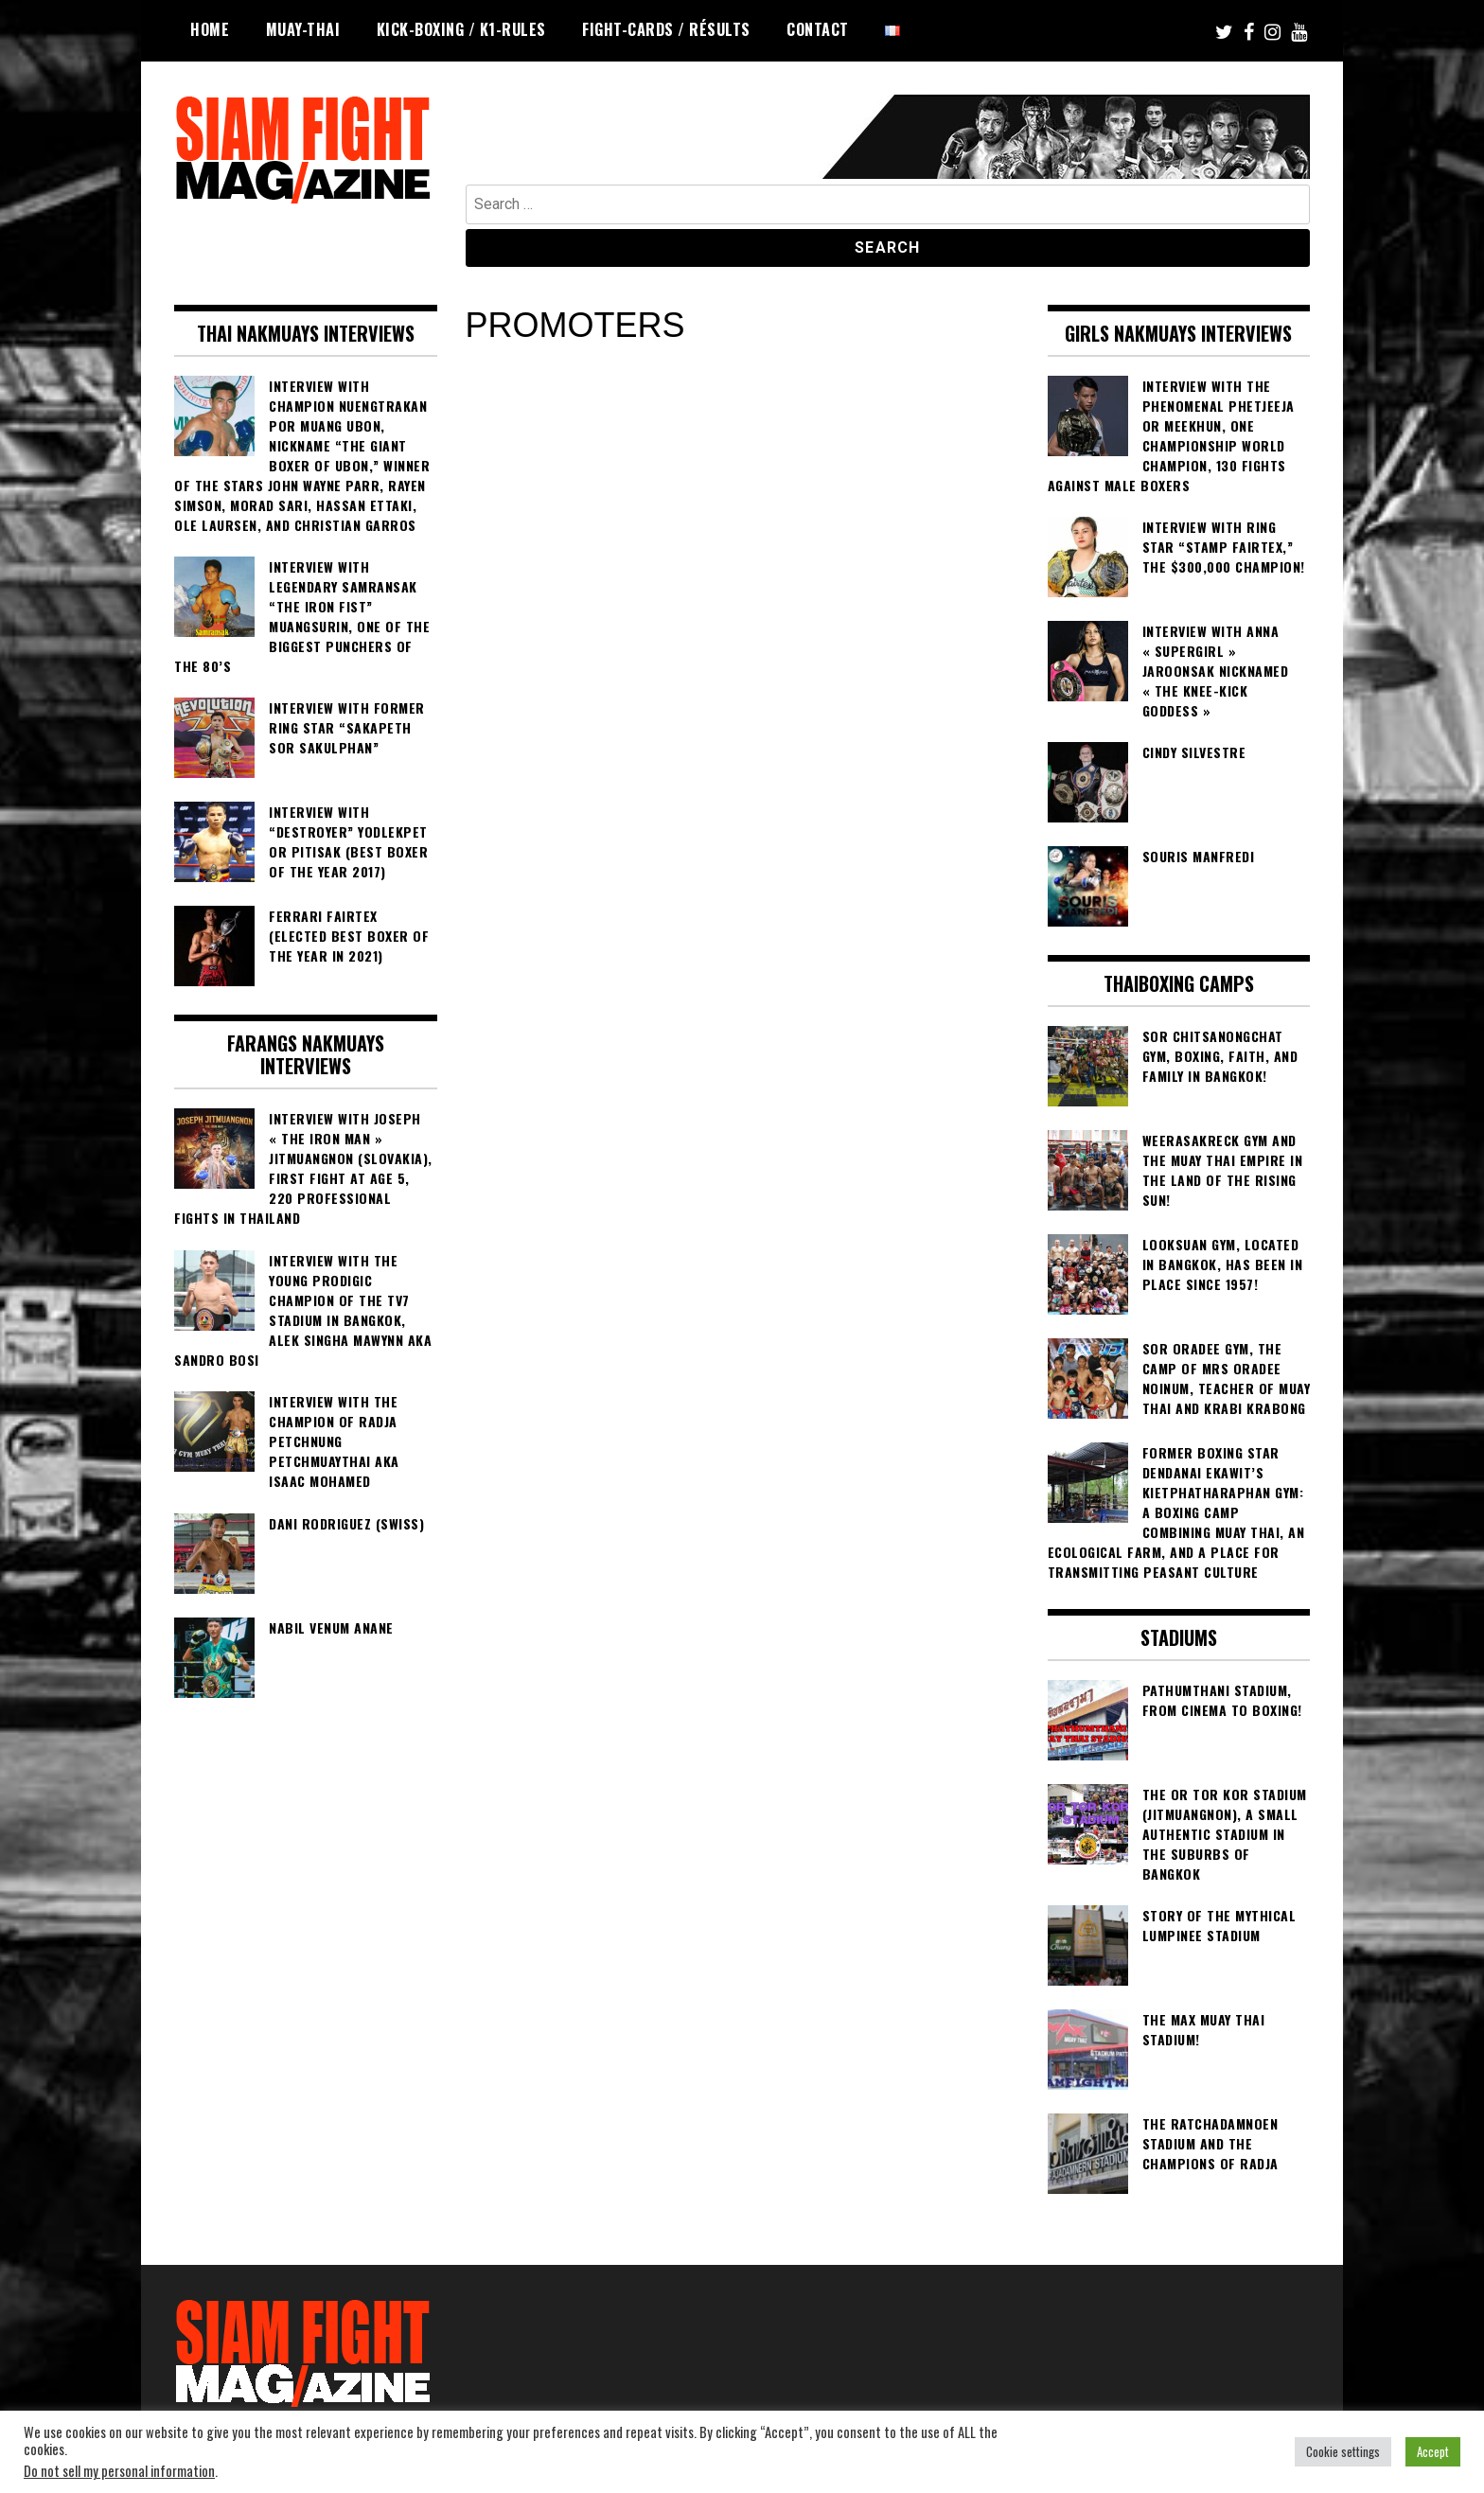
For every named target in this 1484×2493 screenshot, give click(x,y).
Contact (817, 29)
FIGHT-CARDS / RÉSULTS (666, 29)
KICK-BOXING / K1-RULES (461, 29)
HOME (209, 29)
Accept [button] (1433, 2451)
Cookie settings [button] (1343, 2451)
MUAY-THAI (303, 29)
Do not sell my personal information (119, 2471)
